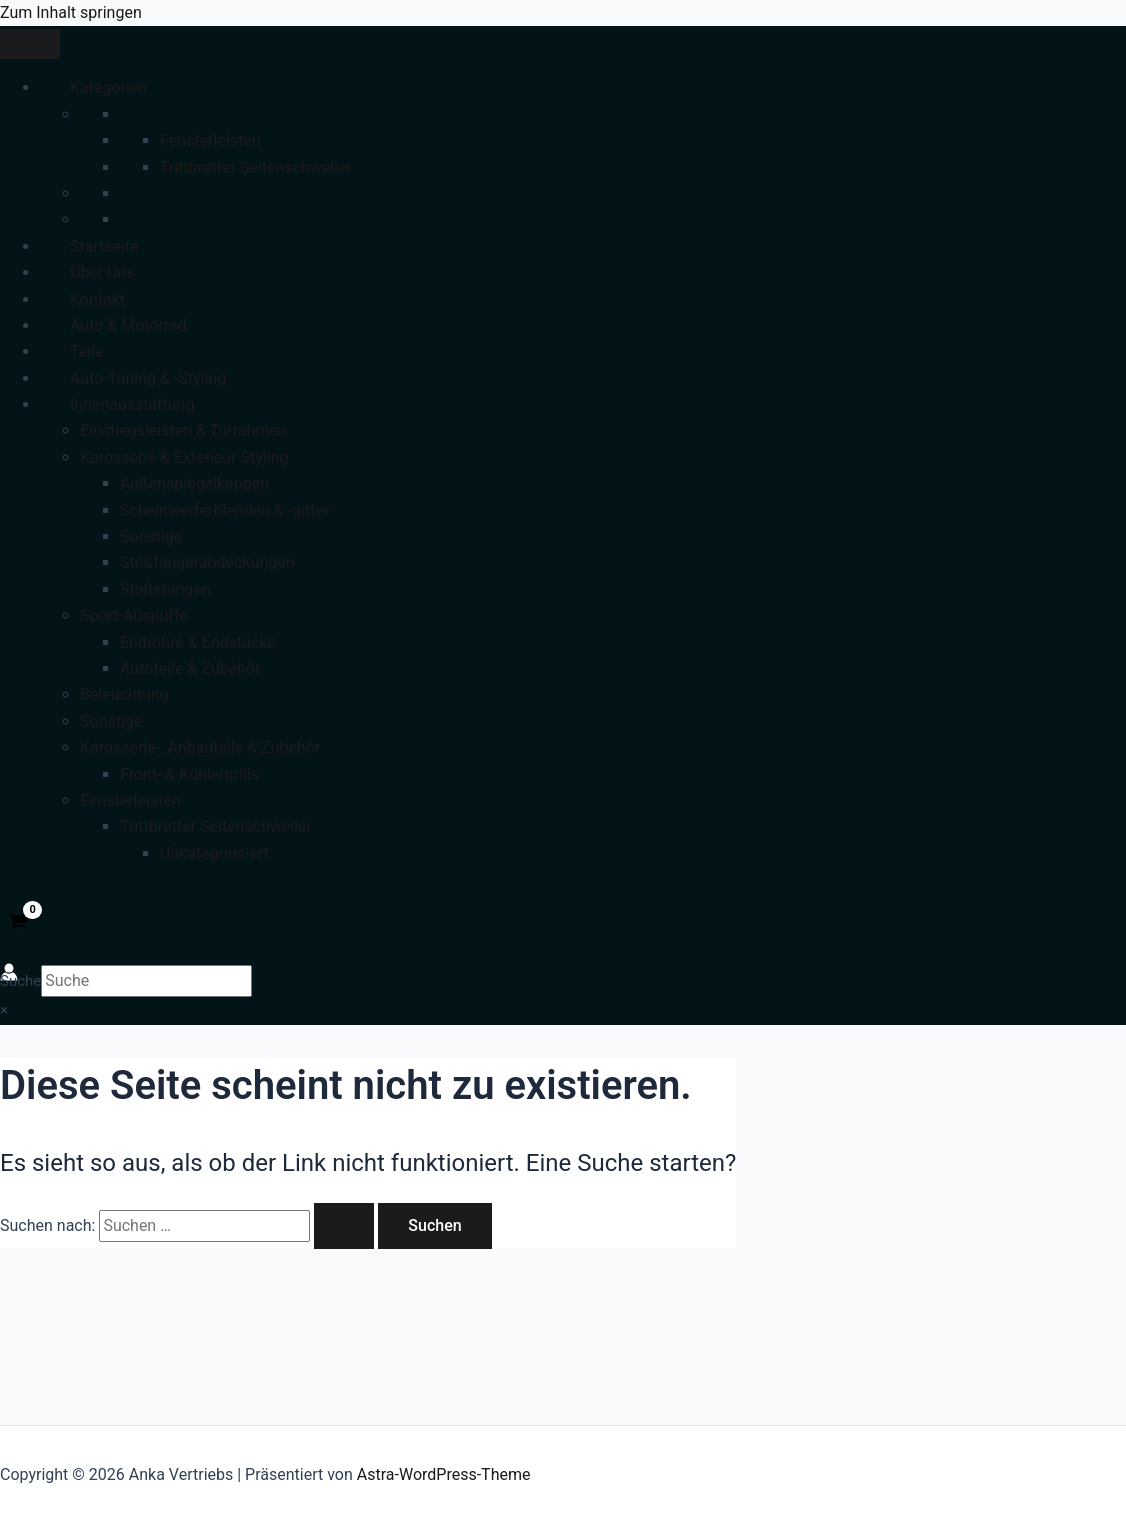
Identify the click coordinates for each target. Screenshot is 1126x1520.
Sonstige (151, 536)
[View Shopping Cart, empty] (18, 923)
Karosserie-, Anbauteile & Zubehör (200, 747)
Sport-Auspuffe (134, 615)
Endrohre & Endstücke (198, 642)
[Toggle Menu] (30, 44)
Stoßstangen (165, 589)
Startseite (104, 246)
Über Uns (102, 272)
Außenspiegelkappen (194, 483)
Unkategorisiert (214, 853)
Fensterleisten (210, 140)
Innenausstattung (132, 404)
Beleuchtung (124, 694)
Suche (20, 981)
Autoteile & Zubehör (190, 668)
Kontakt (97, 299)
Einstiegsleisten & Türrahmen (183, 430)
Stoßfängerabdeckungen (207, 562)
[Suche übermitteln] (344, 1226)
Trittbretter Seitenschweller (256, 167)
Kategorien (108, 87)
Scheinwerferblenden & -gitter (224, 510)
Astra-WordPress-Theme (444, 1474)
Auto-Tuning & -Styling (148, 378)
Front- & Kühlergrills (189, 774)
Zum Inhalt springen (71, 12)
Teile (87, 351)
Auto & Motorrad (128, 325)
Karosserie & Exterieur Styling (184, 457)
